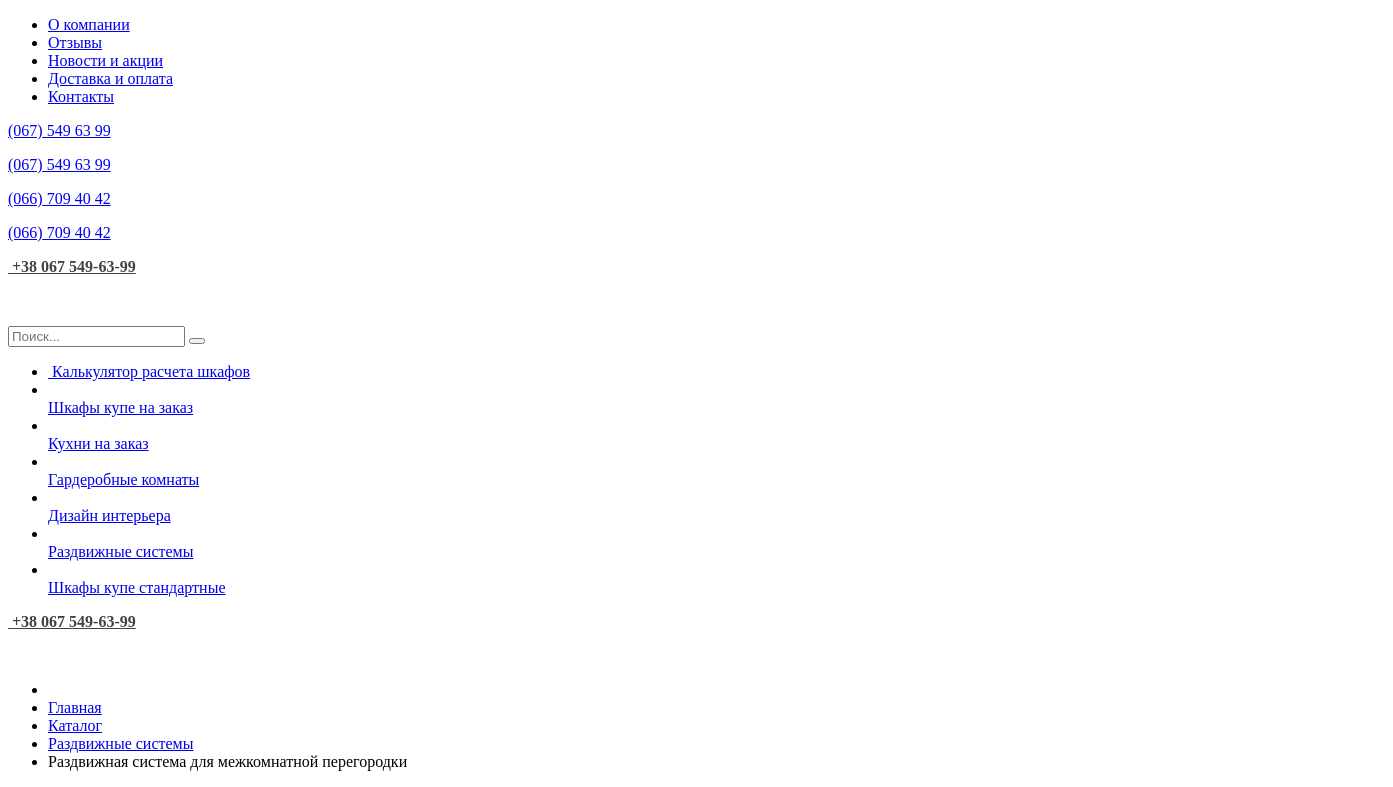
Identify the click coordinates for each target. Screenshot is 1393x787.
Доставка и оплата (110, 78)
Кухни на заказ (716, 434)
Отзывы (75, 42)
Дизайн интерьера (716, 506)
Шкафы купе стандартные (716, 578)
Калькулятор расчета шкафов (149, 371)
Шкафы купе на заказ (716, 398)
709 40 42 (59, 198)
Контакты (81, 96)
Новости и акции (105, 60)
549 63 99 (59, 130)
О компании (89, 24)
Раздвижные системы (716, 542)
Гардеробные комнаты (716, 470)
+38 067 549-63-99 (72, 266)
